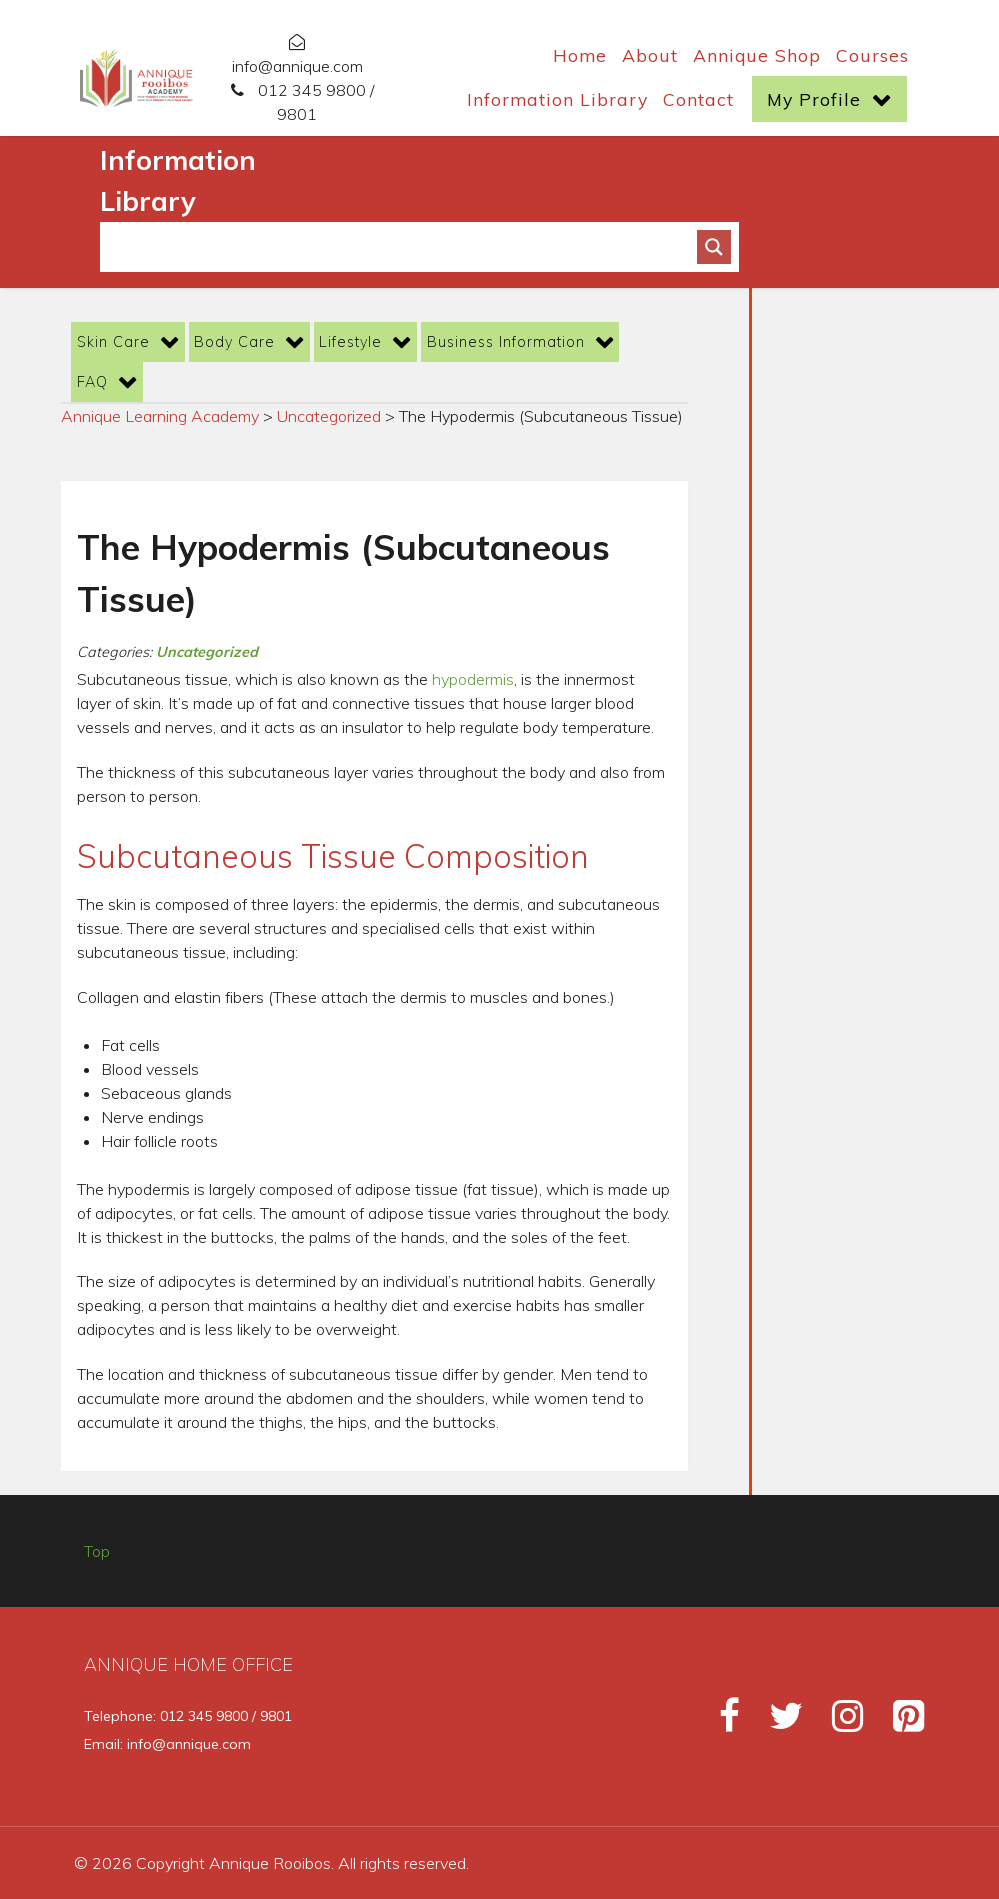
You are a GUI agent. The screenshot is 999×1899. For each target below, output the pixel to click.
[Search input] (407, 247)
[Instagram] (838, 1722)
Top (97, 1551)
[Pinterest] (897, 1722)
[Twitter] (776, 1722)
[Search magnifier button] (714, 247)
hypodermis (473, 679)
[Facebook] (720, 1722)
